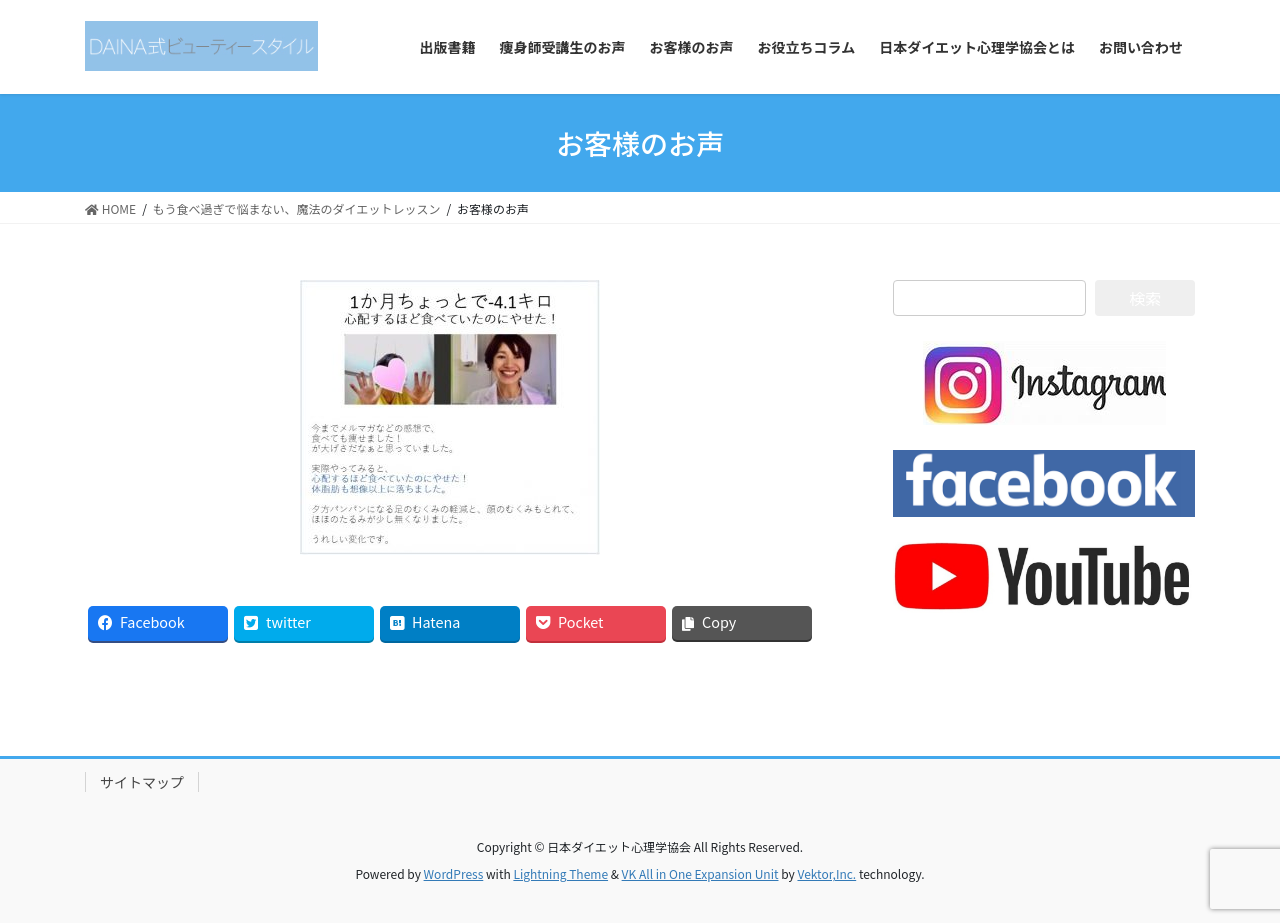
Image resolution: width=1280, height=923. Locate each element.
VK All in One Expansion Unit (700, 873)
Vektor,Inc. (826, 873)
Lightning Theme (560, 873)
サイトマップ (142, 782)
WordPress (454, 873)
